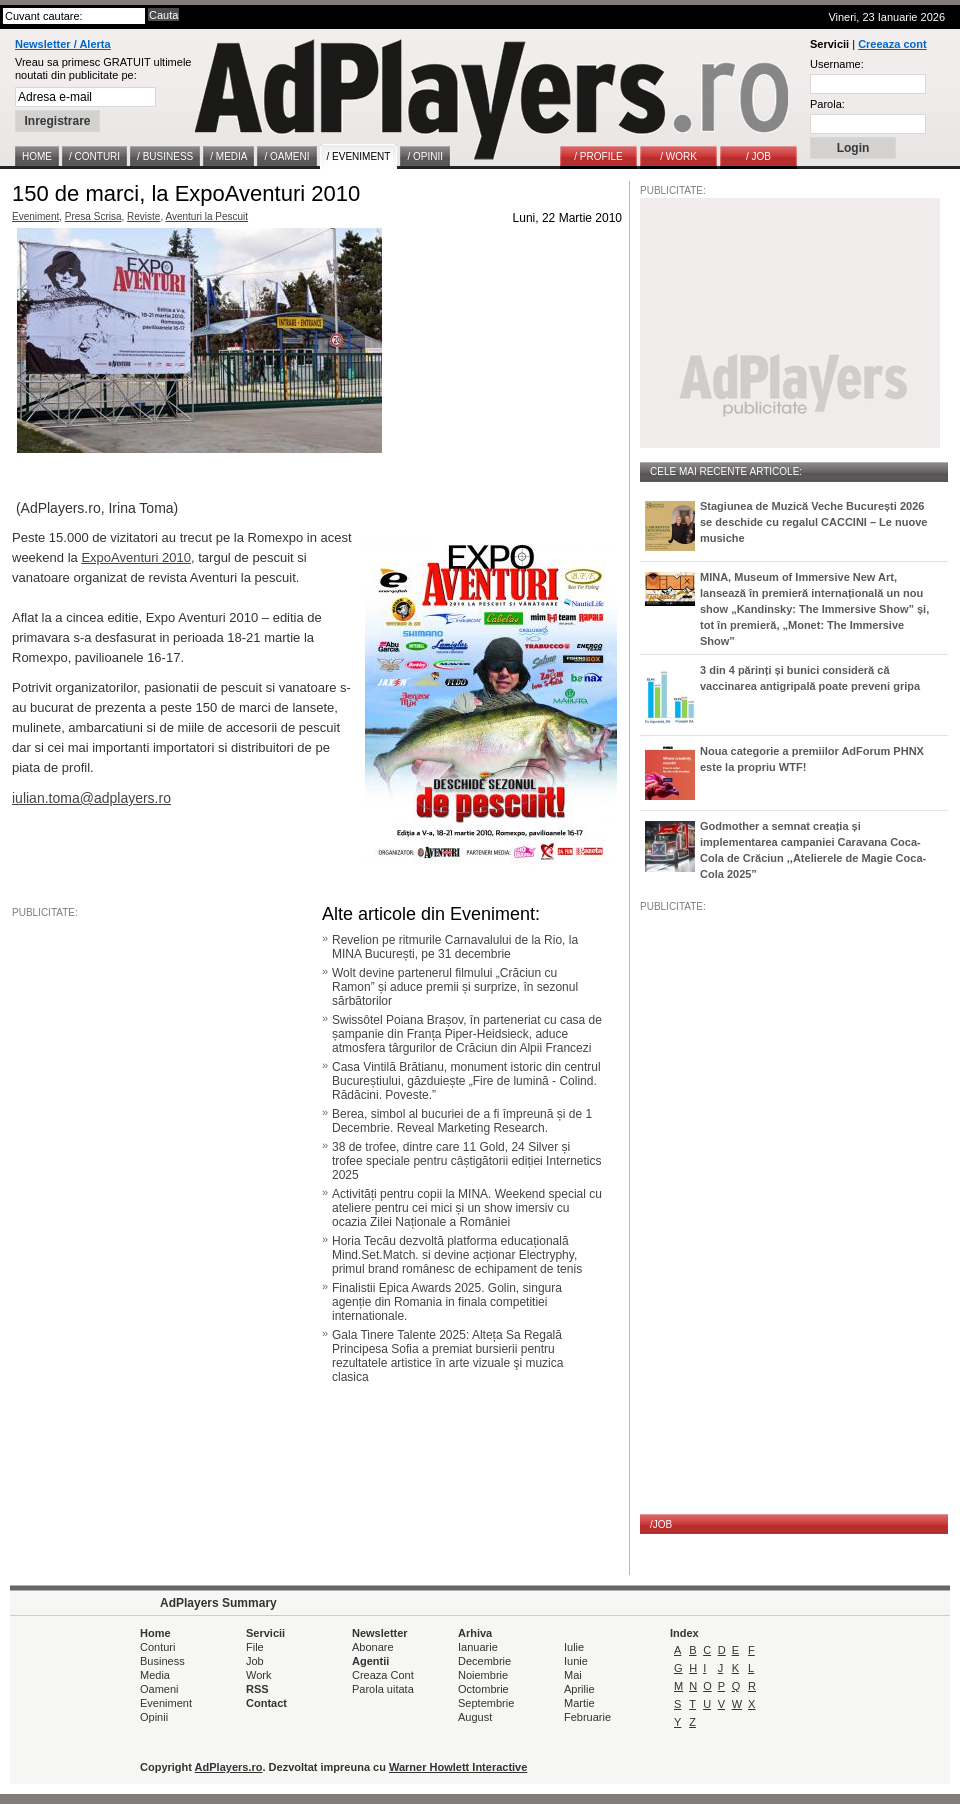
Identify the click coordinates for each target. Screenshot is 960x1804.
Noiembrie (483, 1675)
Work (258, 1675)
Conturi (157, 1647)
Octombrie (483, 1689)
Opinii (154, 1717)
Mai (573, 1675)
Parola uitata (383, 1689)
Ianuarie (478, 1647)
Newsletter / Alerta (63, 44)
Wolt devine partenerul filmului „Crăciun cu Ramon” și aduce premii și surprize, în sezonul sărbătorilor (455, 987)
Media (155, 1675)
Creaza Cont (383, 1675)
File (255, 1647)
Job (255, 1661)
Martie (579, 1703)
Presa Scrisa (93, 216)
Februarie (587, 1717)
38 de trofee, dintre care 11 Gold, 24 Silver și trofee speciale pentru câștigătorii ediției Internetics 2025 (466, 1161)
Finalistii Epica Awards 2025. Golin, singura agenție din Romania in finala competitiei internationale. (447, 1302)
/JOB (661, 1524)
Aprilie (579, 1689)
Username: (837, 64)
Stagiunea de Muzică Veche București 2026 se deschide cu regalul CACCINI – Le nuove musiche (813, 522)
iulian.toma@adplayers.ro (91, 798)
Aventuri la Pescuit (206, 216)
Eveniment (35, 216)
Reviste (143, 216)
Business (162, 1661)
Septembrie (486, 1703)
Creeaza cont (892, 44)
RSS (257, 1689)
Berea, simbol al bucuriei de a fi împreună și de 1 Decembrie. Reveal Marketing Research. (462, 1121)
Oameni (159, 1689)
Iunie (576, 1661)
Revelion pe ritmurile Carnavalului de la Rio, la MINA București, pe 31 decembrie (455, 947)
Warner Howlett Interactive (458, 1767)
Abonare (373, 1647)
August (475, 1717)
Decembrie (484, 1661)
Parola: (827, 104)
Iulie (574, 1647)
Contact (266, 1703)
